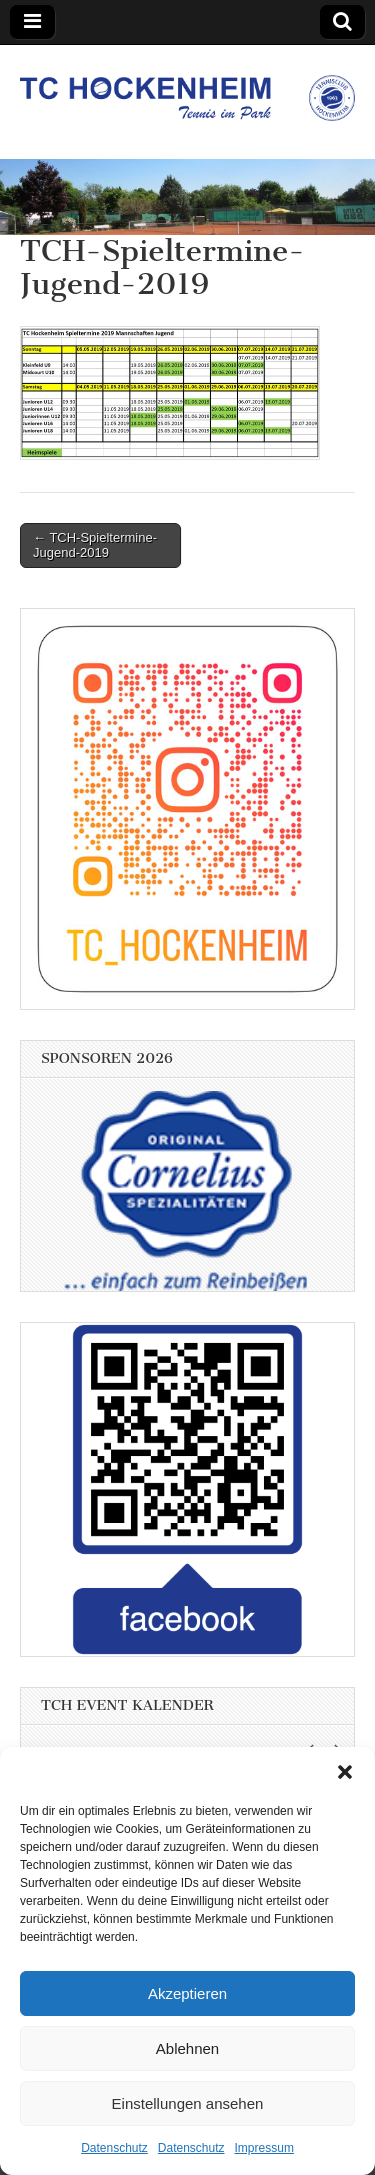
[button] (345, 1772)
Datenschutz (114, 2148)
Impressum (264, 2148)
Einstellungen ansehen (188, 2103)
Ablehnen (187, 2048)
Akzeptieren (187, 1993)
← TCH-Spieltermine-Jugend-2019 (95, 545)
